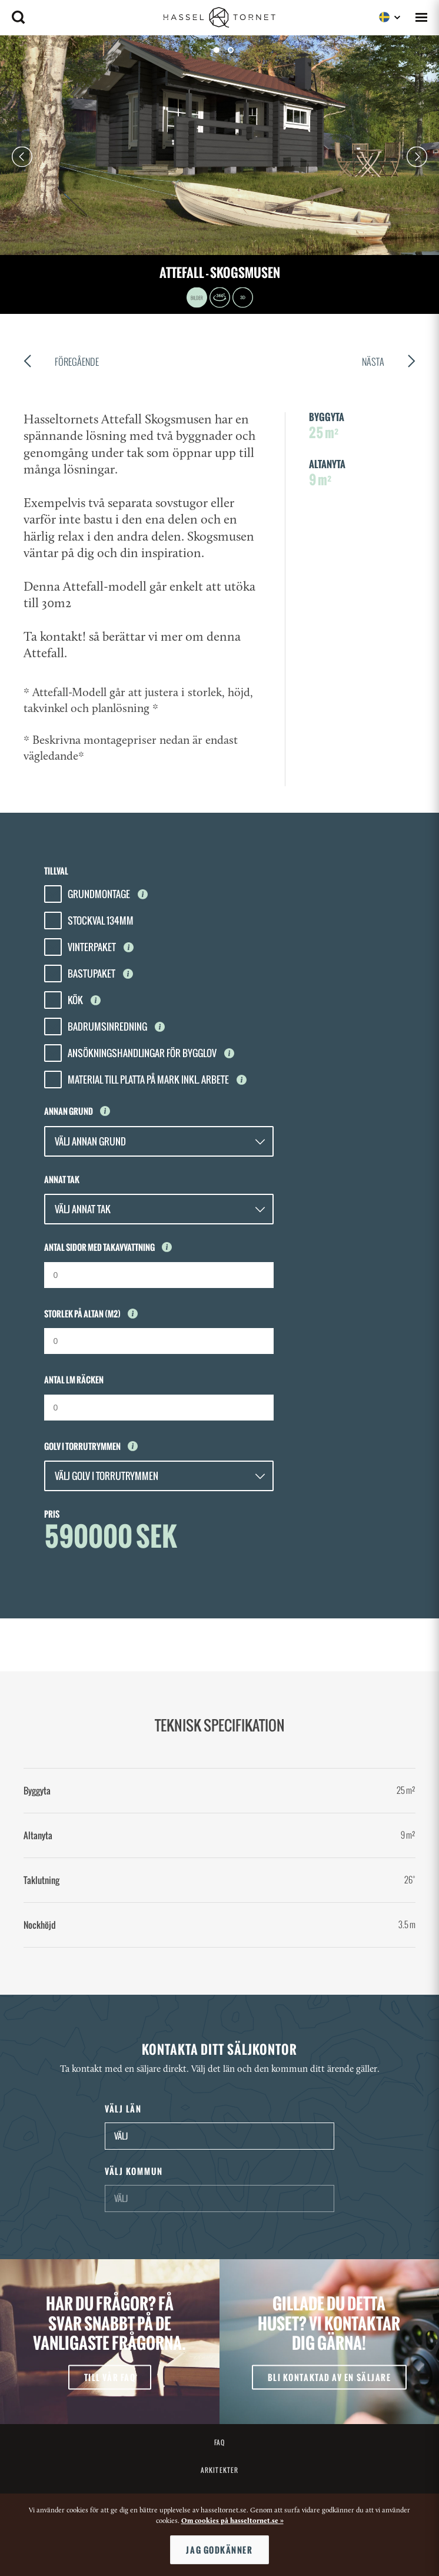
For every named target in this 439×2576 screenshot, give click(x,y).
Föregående (61, 363)
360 (219, 297)
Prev (22, 157)
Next (417, 157)
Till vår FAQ (109, 2376)
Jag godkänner (219, 2550)
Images (197, 297)
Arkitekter (219, 2470)
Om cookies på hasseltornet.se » (232, 2521)
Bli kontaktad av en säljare (329, 2376)
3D (242, 297)
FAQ (219, 2442)
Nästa (388, 363)
